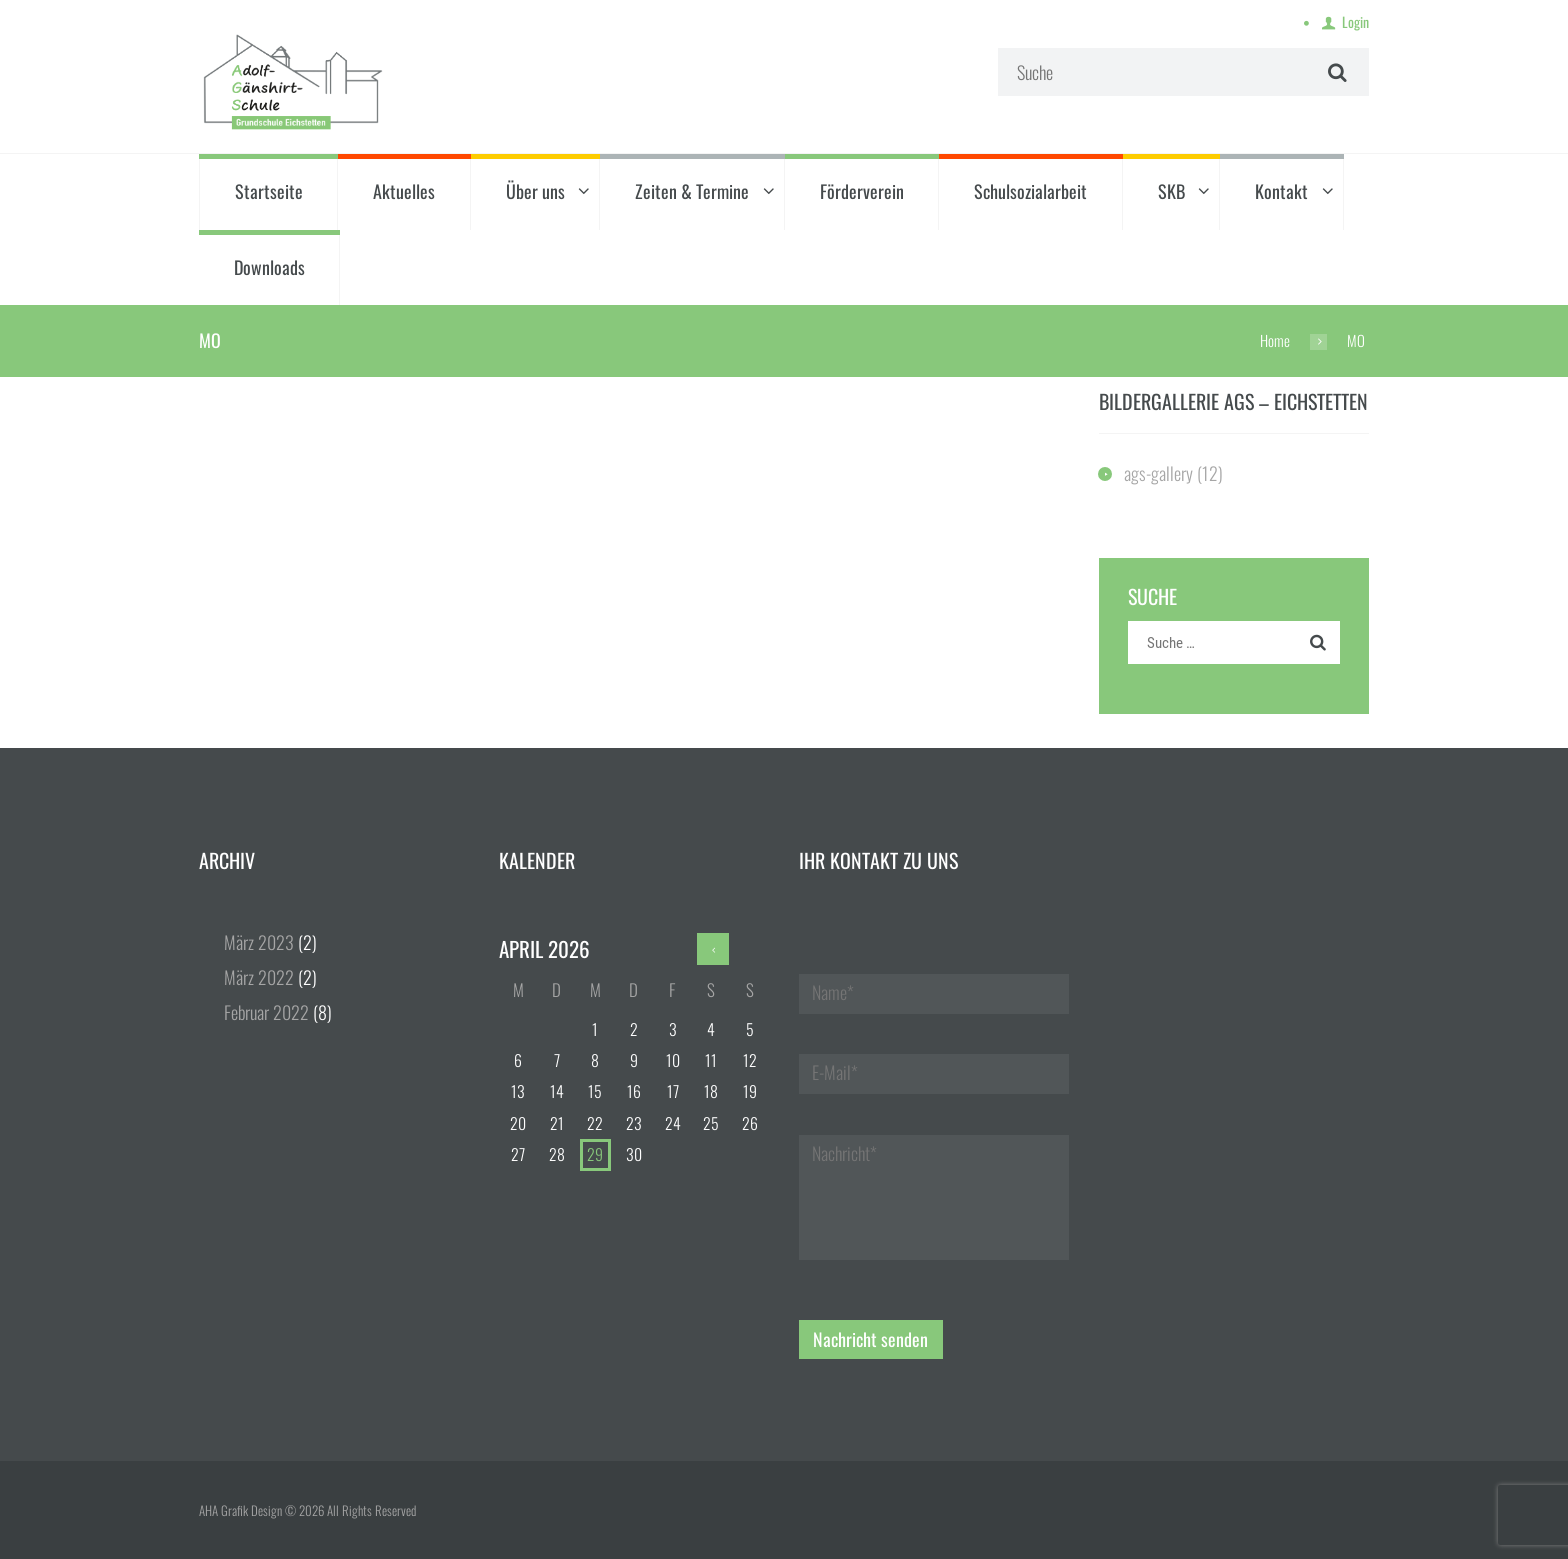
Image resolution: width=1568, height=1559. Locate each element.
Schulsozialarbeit (1030, 191)
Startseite (269, 191)
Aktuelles (404, 191)
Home (1275, 340)
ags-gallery (1158, 473)
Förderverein (862, 191)
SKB (1171, 191)
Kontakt (1281, 191)
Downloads (269, 267)
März (259, 942)
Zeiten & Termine (692, 191)
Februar (266, 1012)
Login (1355, 21)
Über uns (535, 191)
